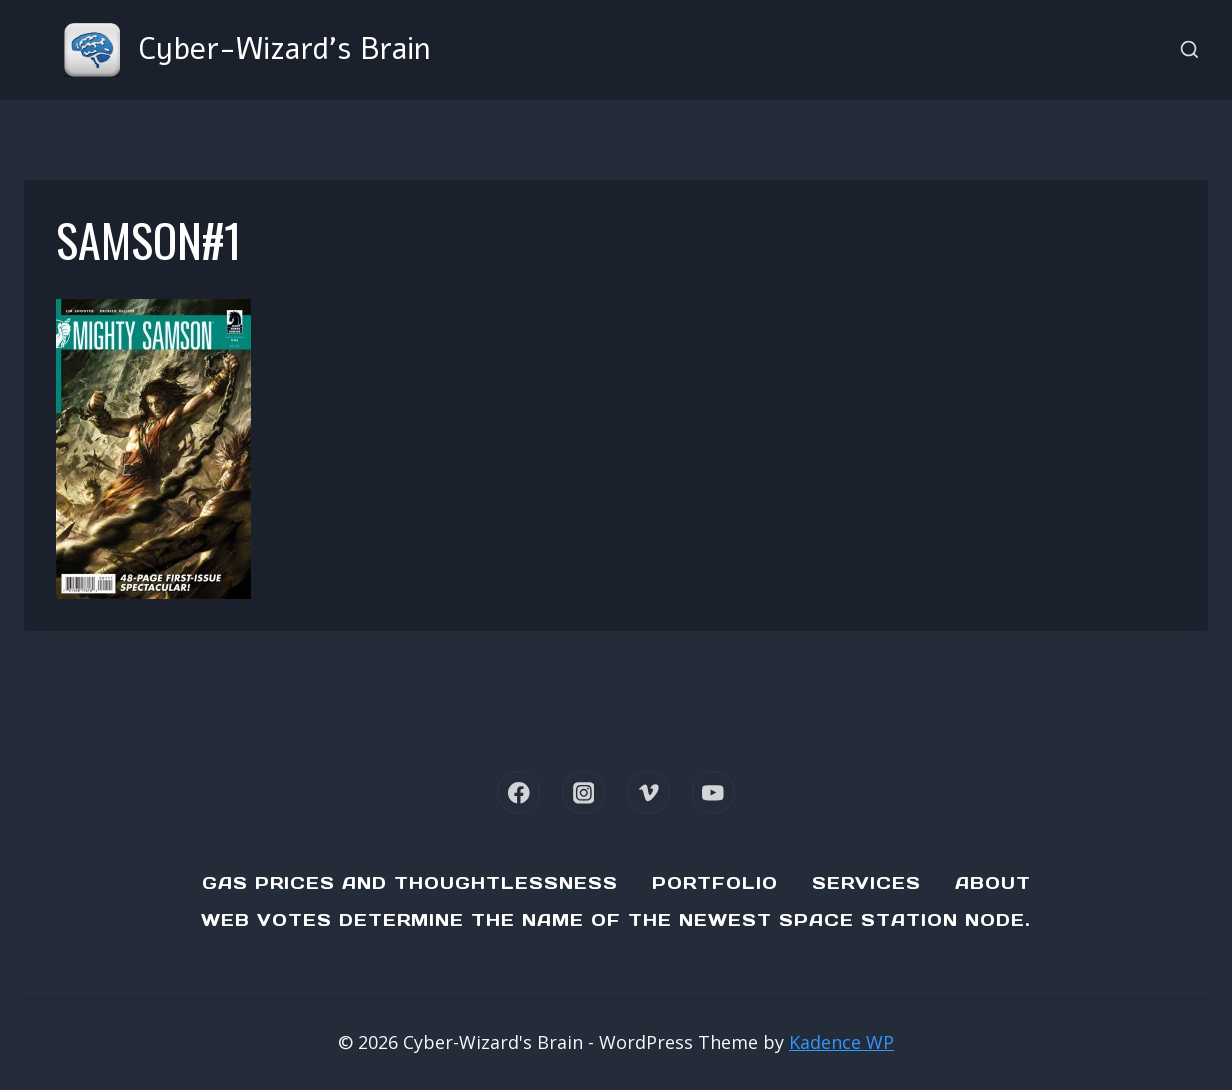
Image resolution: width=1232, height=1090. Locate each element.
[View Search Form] (1189, 50)
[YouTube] (713, 792)
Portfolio (715, 883)
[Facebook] (518, 792)
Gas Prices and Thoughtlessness (410, 883)
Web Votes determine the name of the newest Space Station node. (616, 920)
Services (866, 883)
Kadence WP (841, 1042)
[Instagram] (583, 792)
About (993, 883)
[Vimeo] (648, 792)
